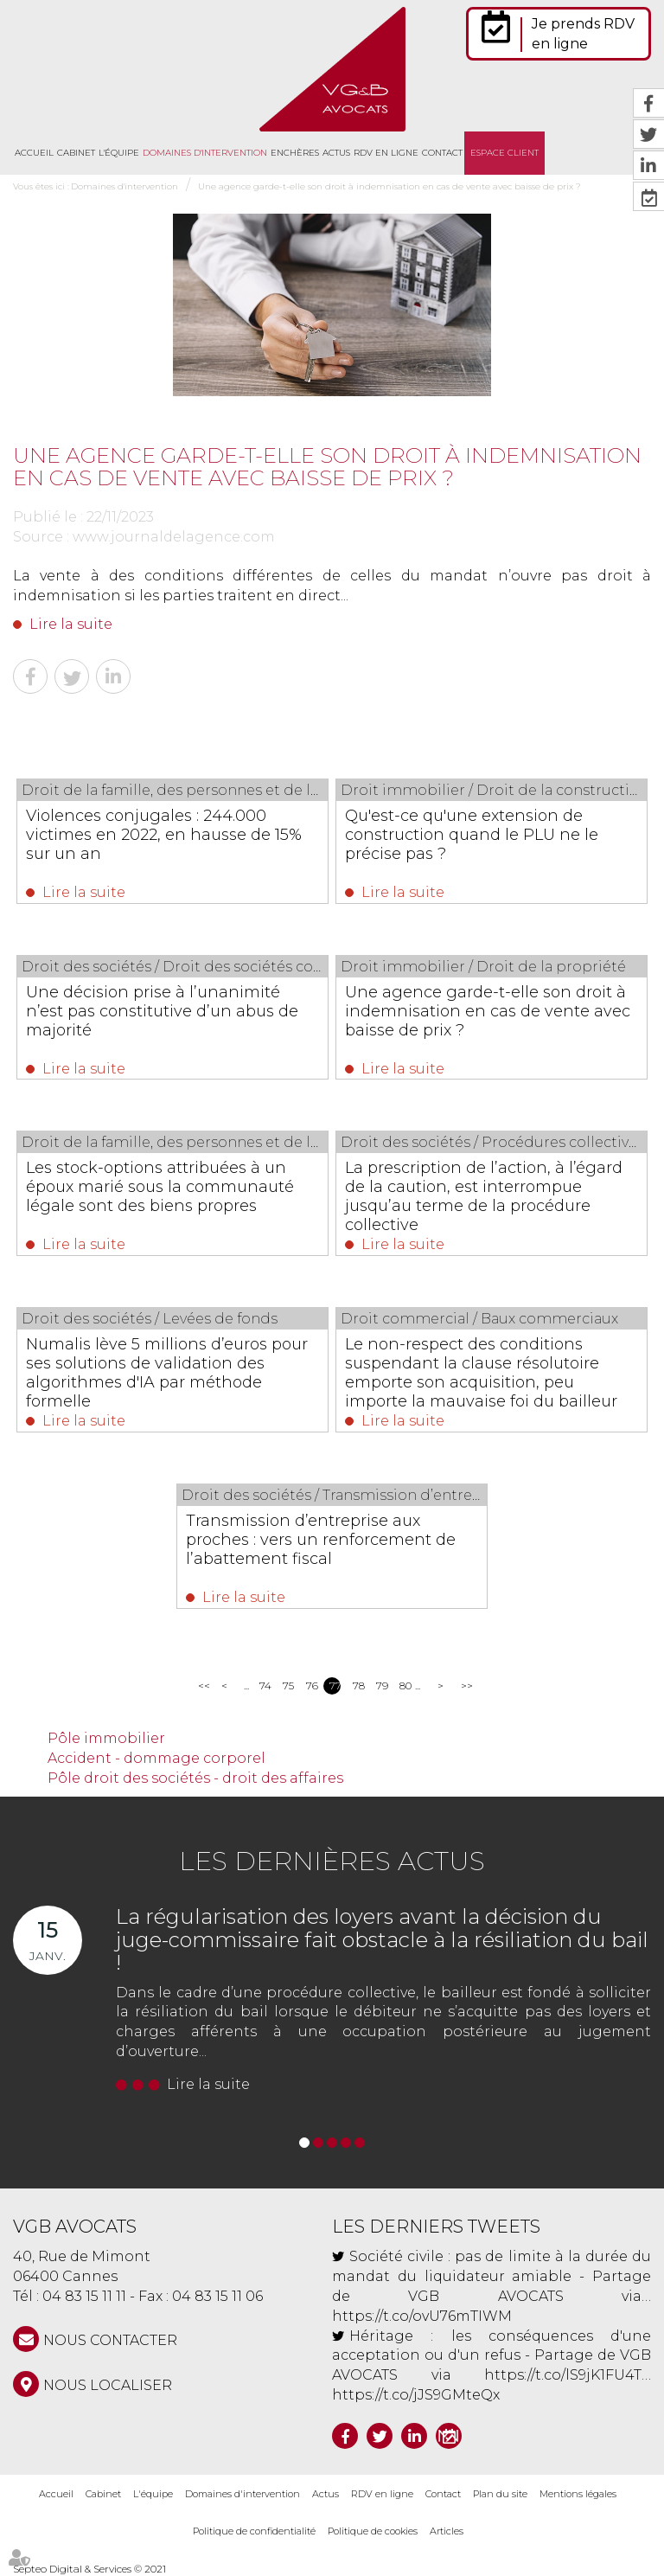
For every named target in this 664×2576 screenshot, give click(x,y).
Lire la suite (70, 624)
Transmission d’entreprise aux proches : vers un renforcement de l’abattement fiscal (321, 1539)
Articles (446, 2531)
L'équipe (119, 152)
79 (381, 1685)
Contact (442, 152)
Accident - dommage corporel (156, 1758)
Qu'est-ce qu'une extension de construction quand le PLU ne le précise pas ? (472, 834)
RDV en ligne (386, 152)
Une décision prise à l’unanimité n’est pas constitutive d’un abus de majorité (163, 1011)
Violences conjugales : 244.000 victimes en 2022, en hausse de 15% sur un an (165, 834)
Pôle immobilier (106, 1738)
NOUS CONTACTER (110, 2340)
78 (358, 1685)
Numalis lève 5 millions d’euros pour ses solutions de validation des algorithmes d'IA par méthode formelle (168, 1373)
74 (265, 1685)
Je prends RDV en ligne (583, 34)
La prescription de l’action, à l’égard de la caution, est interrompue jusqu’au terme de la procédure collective (484, 1196)
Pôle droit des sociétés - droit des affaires (195, 1778)
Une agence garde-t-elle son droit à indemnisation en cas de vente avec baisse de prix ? (389, 186)
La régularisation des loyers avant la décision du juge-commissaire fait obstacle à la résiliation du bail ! (382, 1939)
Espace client (504, 152)
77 (335, 1685)
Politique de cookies (373, 2531)
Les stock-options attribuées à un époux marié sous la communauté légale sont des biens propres (161, 1186)
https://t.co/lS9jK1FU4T (563, 2375)
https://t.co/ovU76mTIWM (422, 2316)
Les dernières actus (332, 1861)
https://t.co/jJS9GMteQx (416, 2395)
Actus (336, 152)
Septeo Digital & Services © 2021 (89, 2568)
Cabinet (76, 152)
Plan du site (500, 2494)
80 (405, 1685)
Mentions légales (578, 2494)
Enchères (295, 152)
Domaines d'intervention (205, 152)
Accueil (34, 152)
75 (288, 1685)
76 (311, 1685)
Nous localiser (107, 2385)
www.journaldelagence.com (174, 537)
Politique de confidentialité (254, 2531)
